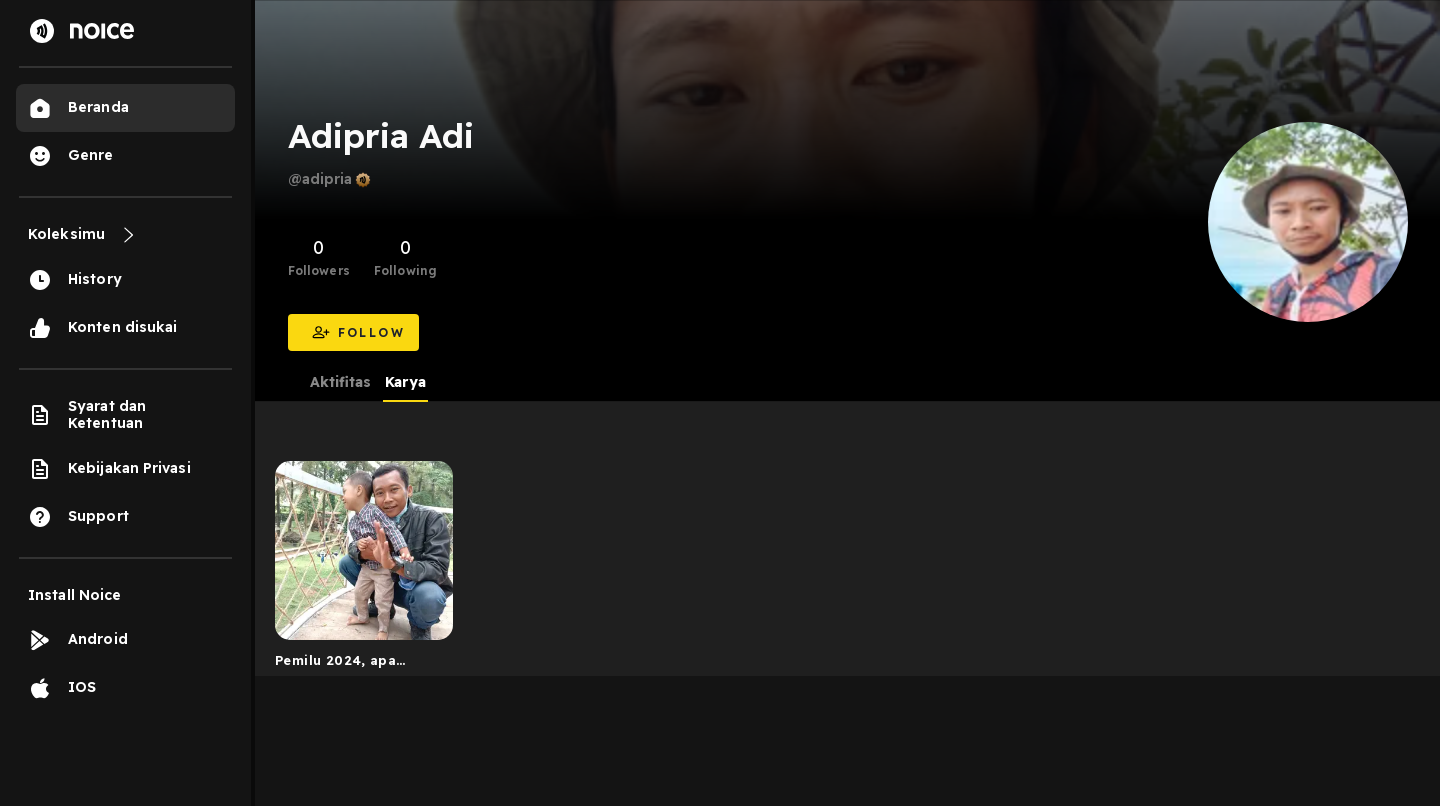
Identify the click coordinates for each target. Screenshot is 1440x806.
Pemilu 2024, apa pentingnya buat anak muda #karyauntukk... (352, 664)
